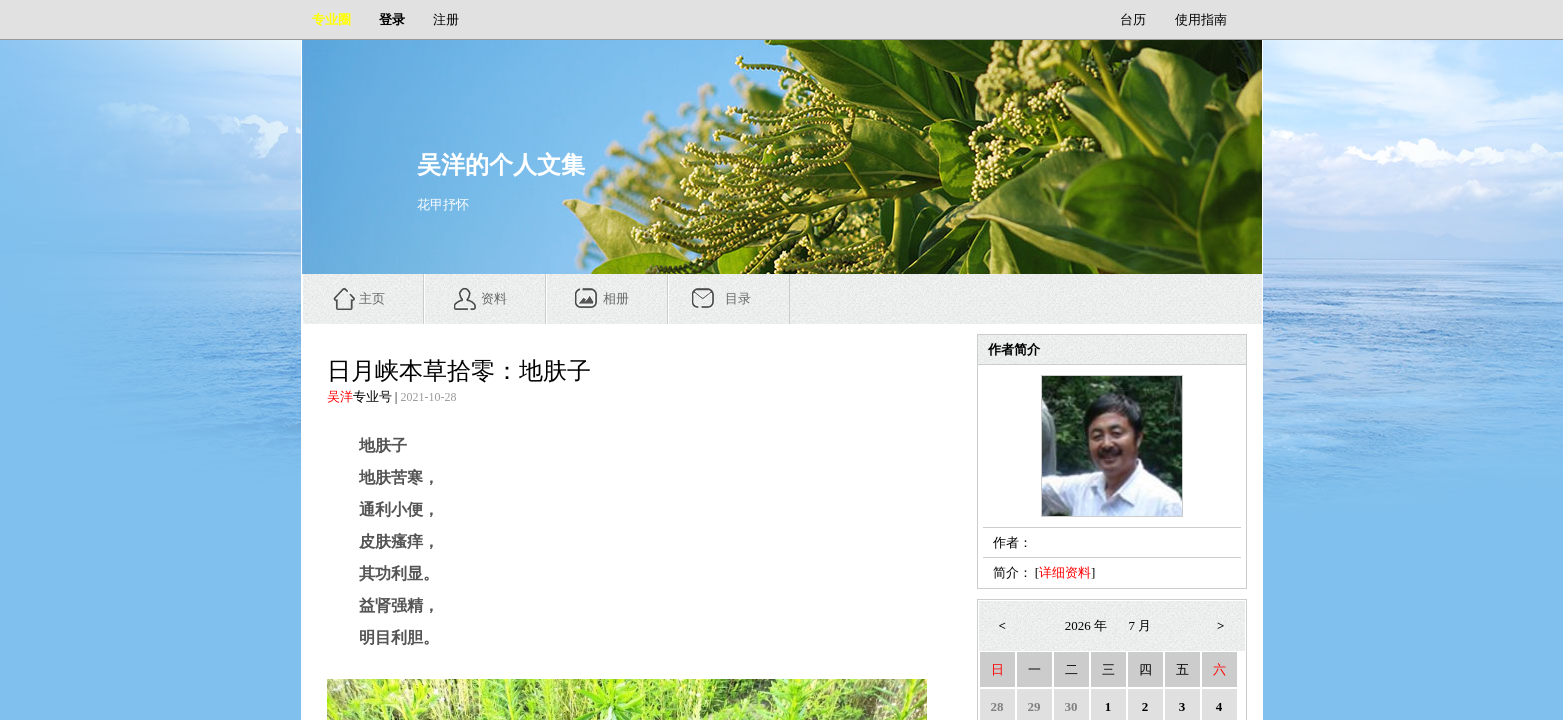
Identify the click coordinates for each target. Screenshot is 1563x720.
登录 (392, 19)
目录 (738, 298)
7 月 (1140, 625)
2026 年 (1086, 625)
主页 (372, 298)
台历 (1133, 19)
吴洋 (340, 396)
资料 (494, 298)
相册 (616, 298)
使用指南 (1201, 19)
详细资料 (1065, 572)
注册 (446, 19)
